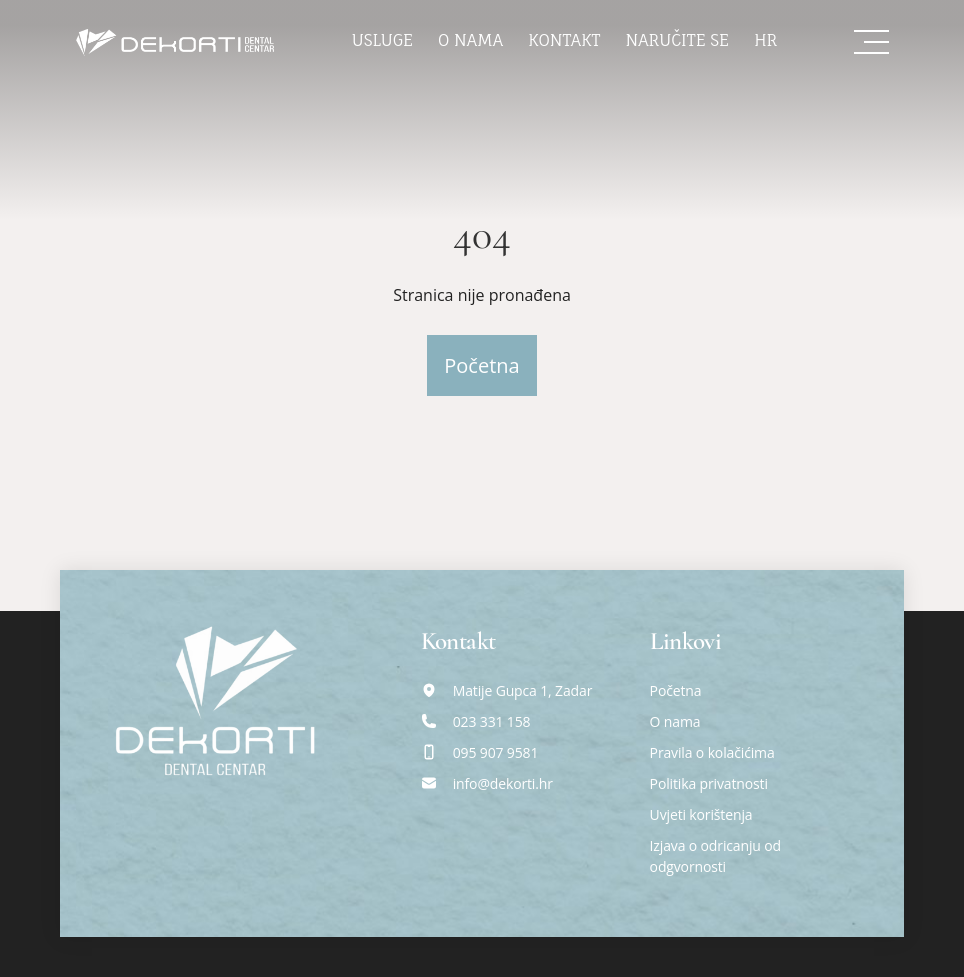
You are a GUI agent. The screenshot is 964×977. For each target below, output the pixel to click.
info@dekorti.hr (503, 783)
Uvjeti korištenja (701, 814)
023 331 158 (492, 721)
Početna (481, 365)
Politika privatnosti (709, 783)
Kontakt (564, 40)
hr (765, 40)
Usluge (382, 40)
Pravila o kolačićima (712, 752)
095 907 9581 (496, 752)
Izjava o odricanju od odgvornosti (715, 856)
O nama (470, 40)
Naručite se (678, 40)
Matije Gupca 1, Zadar (523, 690)
